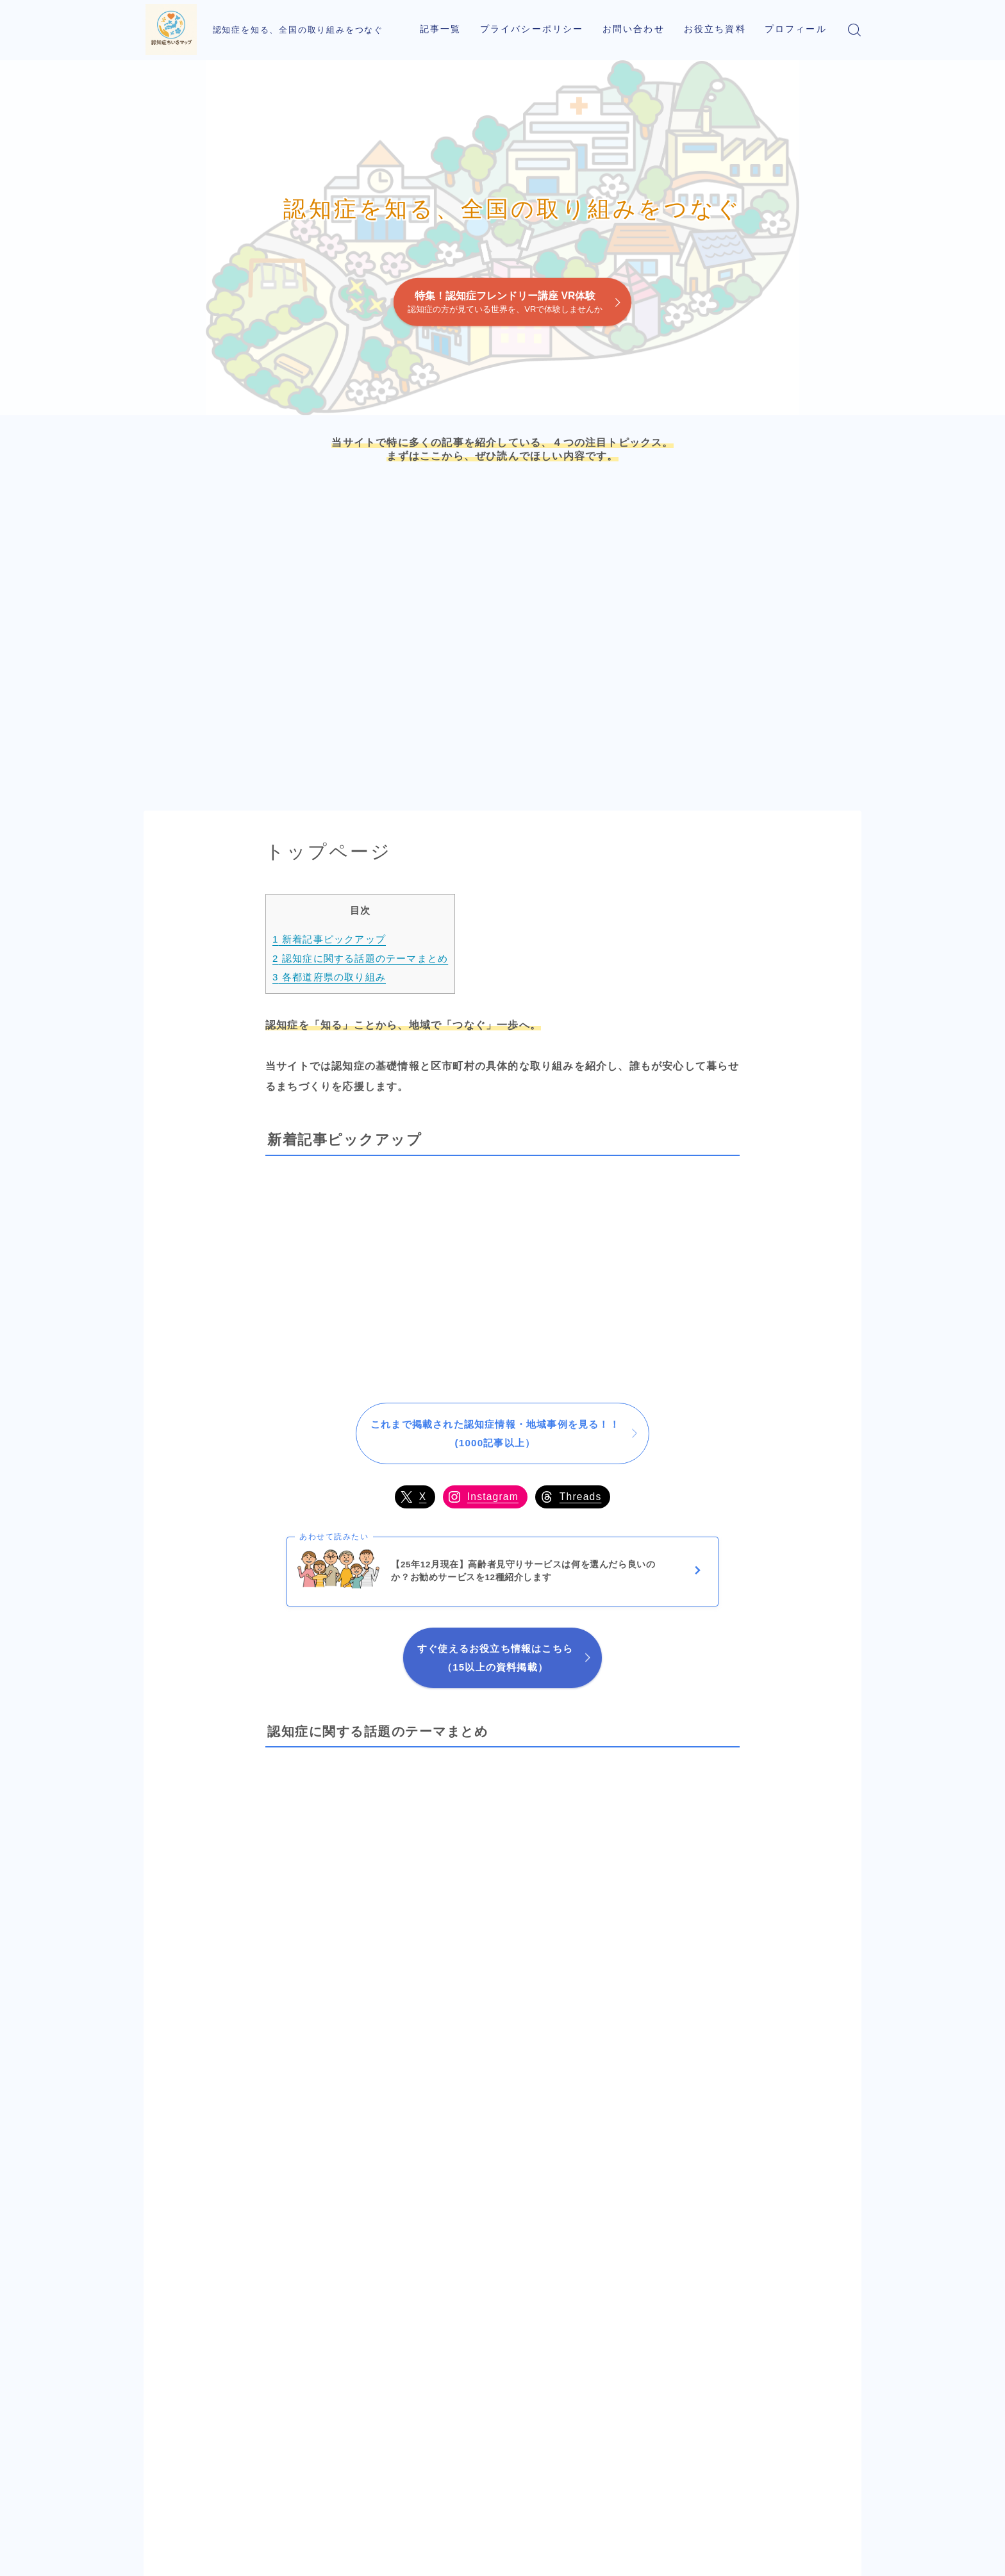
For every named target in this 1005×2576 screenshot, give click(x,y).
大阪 (471, 2360)
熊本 (309, 2360)
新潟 (595, 2305)
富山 (571, 2305)
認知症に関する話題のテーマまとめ (360, 783)
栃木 (595, 2332)
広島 (397, 2360)
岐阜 (521, 2360)
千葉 (620, 2360)
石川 (546, 2305)
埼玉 (595, 2360)
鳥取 (422, 2332)
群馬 (571, 2332)
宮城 (620, 2278)
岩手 (620, 2250)
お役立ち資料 (715, 29)
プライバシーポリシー (531, 29)
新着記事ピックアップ (329, 764)
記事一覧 (440, 29)
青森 (620, 2223)
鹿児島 (309, 2387)
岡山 (422, 2360)
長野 (546, 2346)
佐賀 (309, 2332)
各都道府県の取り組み (329, 802)
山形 (595, 2278)
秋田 (595, 2250)
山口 (373, 2346)
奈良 (496, 2360)
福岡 (339, 2332)
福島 (620, 2305)
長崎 (278, 2332)
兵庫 (447, 2346)
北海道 (627, 2152)
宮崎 (339, 2387)
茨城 (620, 2332)
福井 (521, 2332)
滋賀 (496, 2332)
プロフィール (796, 29)
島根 (397, 2332)
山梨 (571, 2360)
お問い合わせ (633, 29)
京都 (471, 2332)
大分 (339, 2360)
